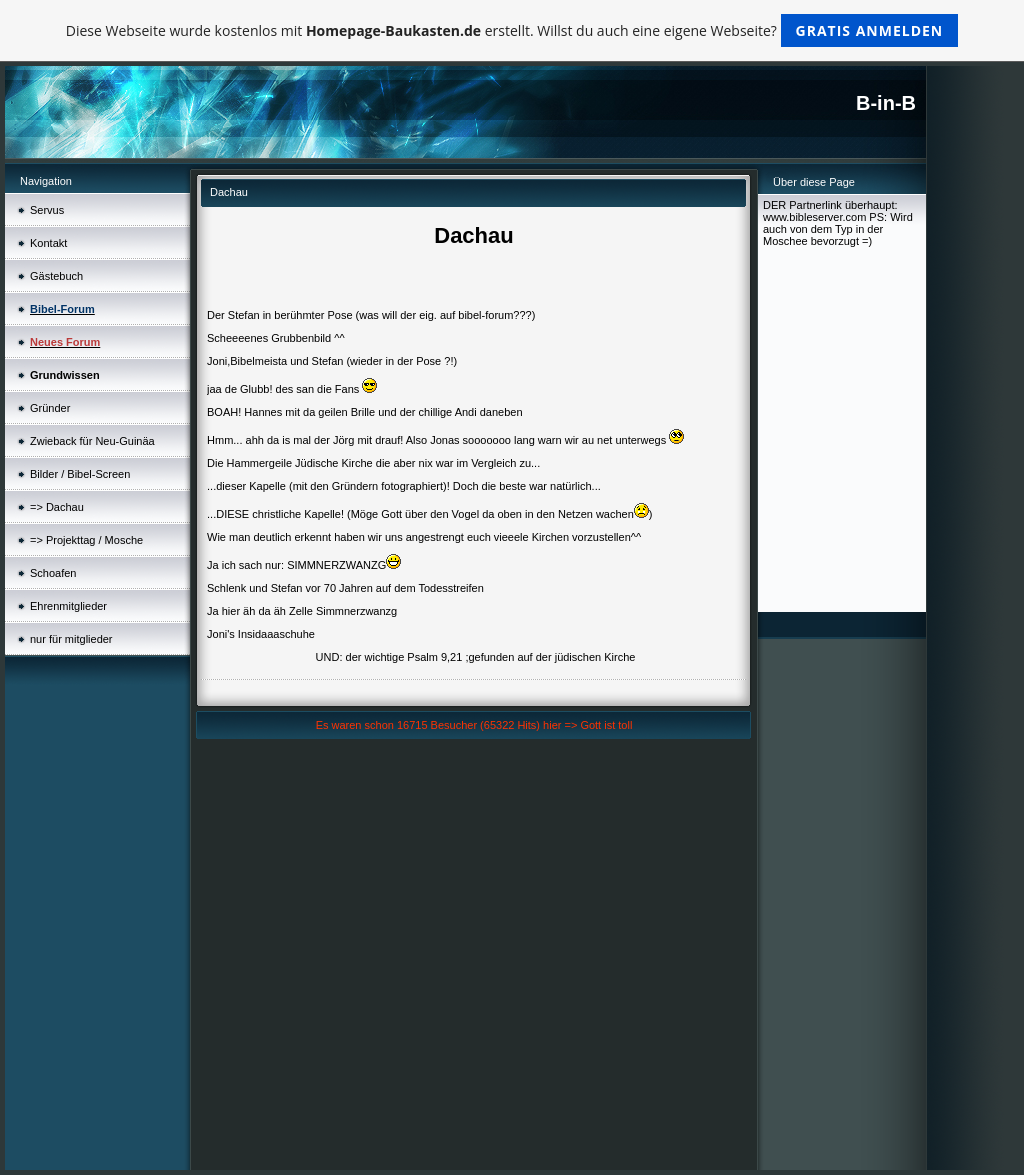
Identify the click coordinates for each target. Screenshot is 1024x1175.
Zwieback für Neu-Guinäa (92, 441)
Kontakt (48, 243)
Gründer (50, 408)
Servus (47, 210)
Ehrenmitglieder (68, 606)
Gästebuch (56, 276)
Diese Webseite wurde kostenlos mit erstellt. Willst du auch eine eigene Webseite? (512, 30)
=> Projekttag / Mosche (86, 540)
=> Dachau (57, 507)
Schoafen (53, 573)
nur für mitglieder (71, 639)
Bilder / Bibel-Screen (80, 474)
